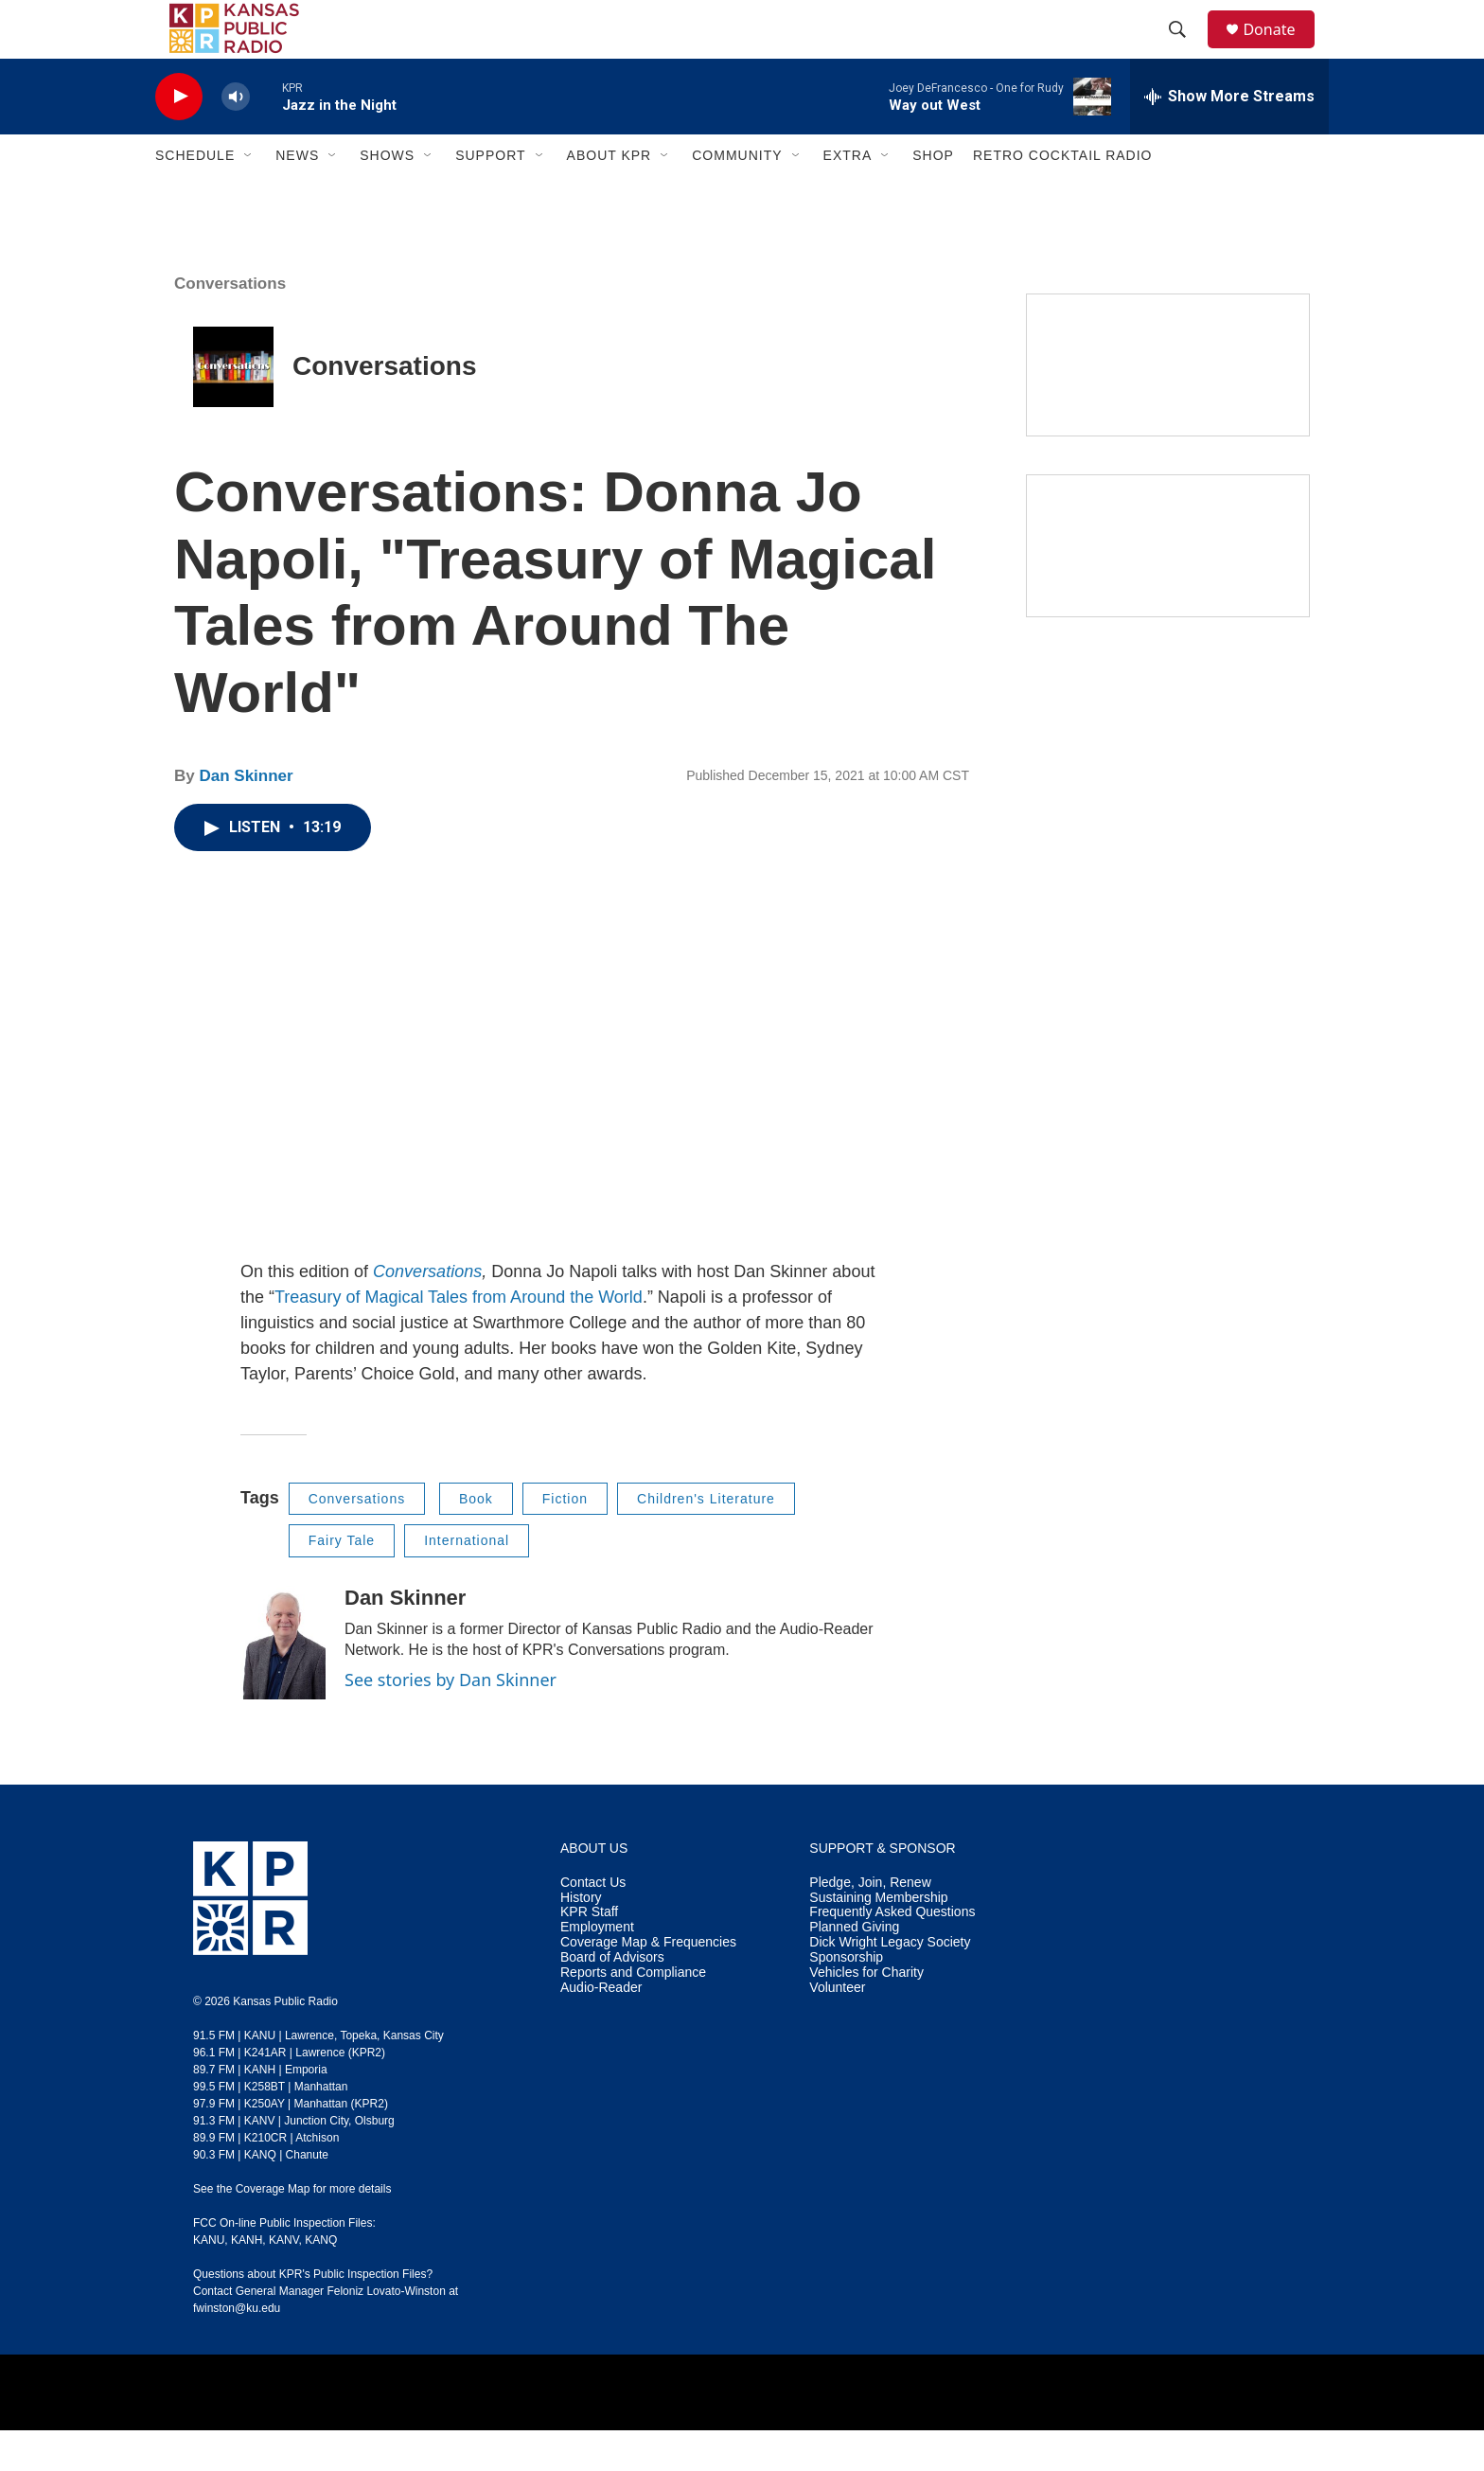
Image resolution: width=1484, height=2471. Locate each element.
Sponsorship (846, 1999)
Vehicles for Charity (866, 2014)
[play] (179, 138)
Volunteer (837, 2029)
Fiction (565, 1539)
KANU (208, 2280)
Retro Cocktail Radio (1063, 196)
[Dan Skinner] (283, 1683)
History (581, 1938)
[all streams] (1229, 137)
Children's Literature (706, 1539)
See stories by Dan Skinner (450, 1720)
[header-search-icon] (1186, 50)
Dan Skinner (245, 817)
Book (476, 1539)
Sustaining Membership (878, 1938)
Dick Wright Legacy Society (889, 1984)
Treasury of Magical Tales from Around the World (458, 1337)
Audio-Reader (601, 2029)
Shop (933, 196)
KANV (284, 2280)
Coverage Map (273, 2229)
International (466, 1581)
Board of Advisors (612, 1999)
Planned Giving (854, 1969)
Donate (1280, 50)
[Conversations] (233, 407)
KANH (246, 2280)
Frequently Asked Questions (892, 1954)
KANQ (321, 2280)
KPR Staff (589, 1954)
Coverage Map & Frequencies (648, 1984)
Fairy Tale (342, 1581)
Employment (597, 1969)
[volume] (236, 137)
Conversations (384, 407)
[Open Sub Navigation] (248, 196)
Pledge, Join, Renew (869, 1923)
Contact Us (593, 1923)
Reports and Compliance (633, 2014)
